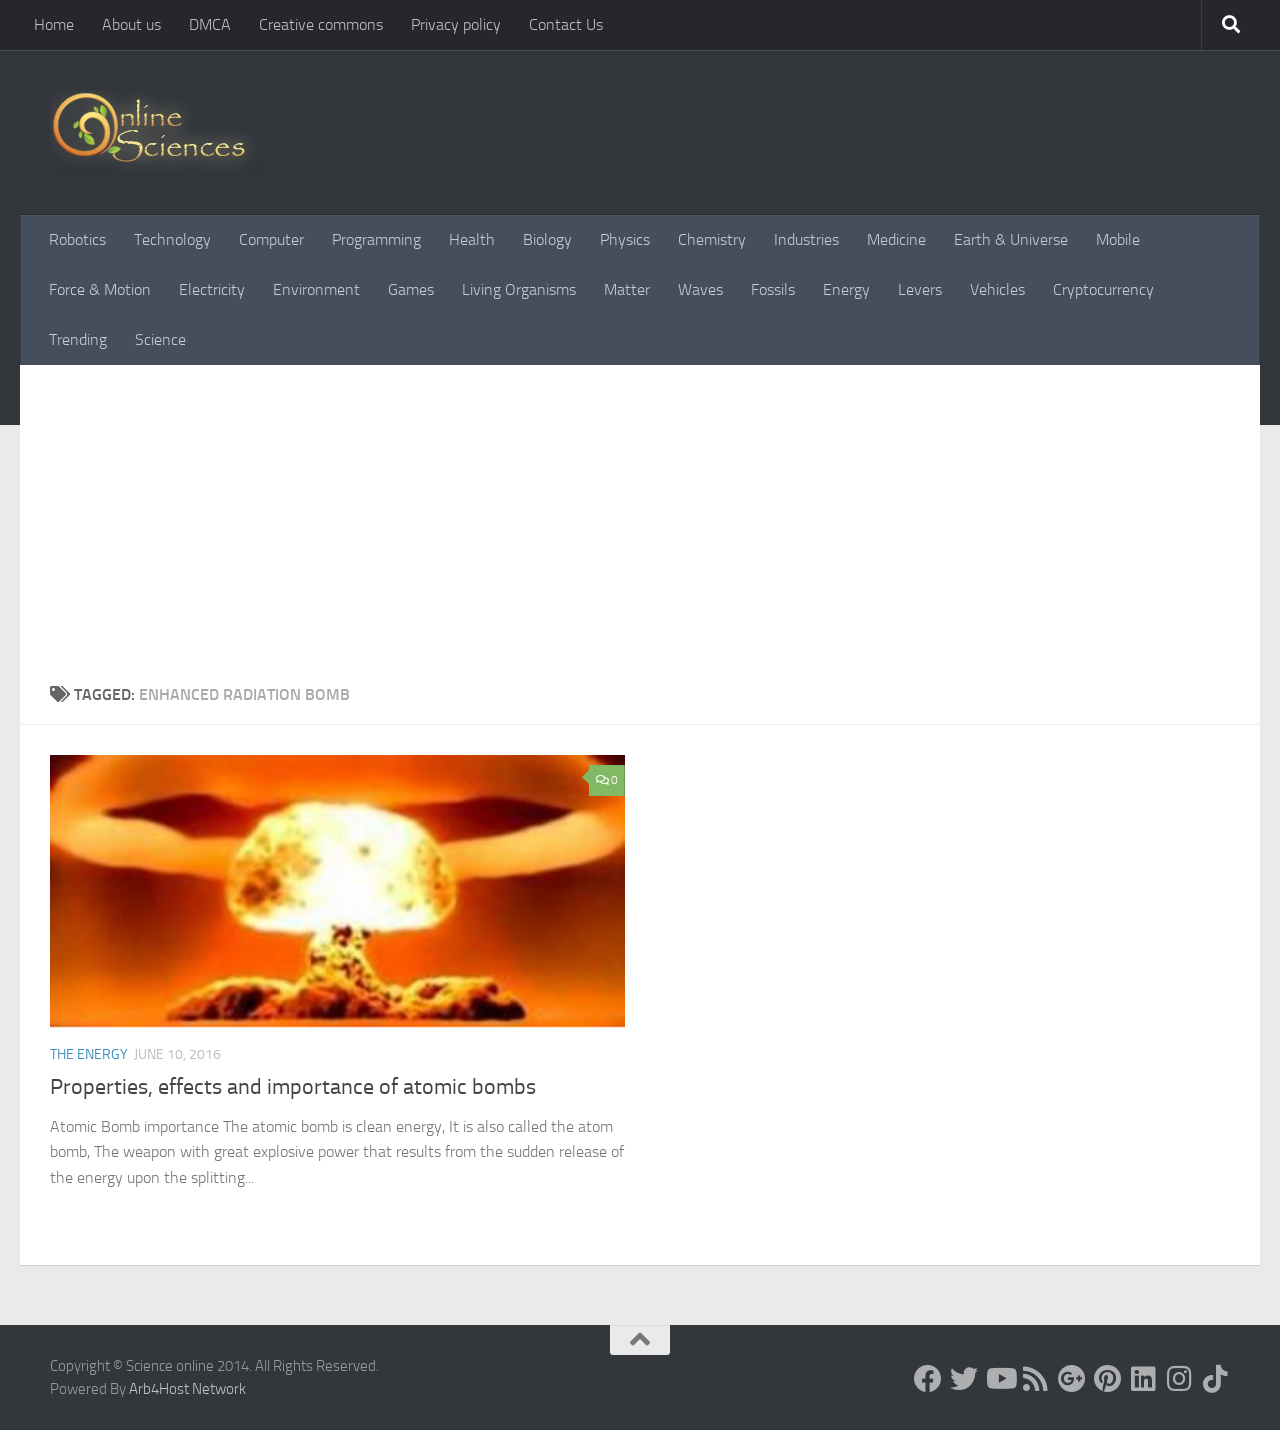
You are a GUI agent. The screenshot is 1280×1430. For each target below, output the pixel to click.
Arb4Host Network (187, 1389)
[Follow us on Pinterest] (1108, 1379)
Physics (625, 239)
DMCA (210, 24)
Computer (271, 239)
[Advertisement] (640, 533)
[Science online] (928, 1379)
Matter (627, 289)
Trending (78, 339)
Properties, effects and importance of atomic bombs (293, 1087)
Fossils (773, 289)
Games (411, 289)
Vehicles (997, 289)
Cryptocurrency (1103, 289)
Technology (172, 239)
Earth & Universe (1011, 239)
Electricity (212, 289)
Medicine (896, 239)
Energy (846, 289)
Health (472, 239)
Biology (547, 239)
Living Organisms (519, 289)
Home (54, 24)
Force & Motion (100, 289)
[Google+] (1072, 1379)
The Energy (89, 1054)
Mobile (1118, 239)
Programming (376, 239)
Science (160, 339)
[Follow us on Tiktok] (1216, 1379)
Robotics (77, 239)
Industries (806, 239)
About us (131, 24)
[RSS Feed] (1036, 1379)
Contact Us (566, 24)
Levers (920, 289)
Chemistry (712, 239)
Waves (700, 289)
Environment (316, 289)
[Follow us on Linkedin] (1144, 1379)
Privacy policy (456, 24)
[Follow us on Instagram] (1180, 1379)
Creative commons (321, 24)
